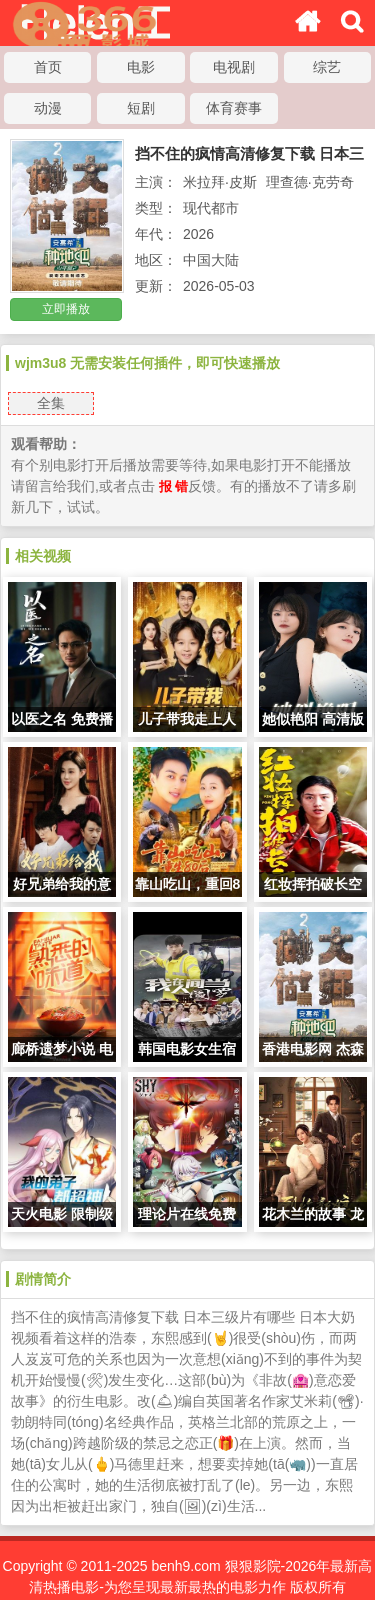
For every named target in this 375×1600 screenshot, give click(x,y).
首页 (48, 67)
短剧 (141, 108)
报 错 (174, 486)
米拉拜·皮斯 (220, 182)
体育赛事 (234, 108)
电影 (141, 67)
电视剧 (234, 67)
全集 (51, 403)
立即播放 (66, 309)
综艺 (327, 67)
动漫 (48, 108)
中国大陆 (211, 260)
